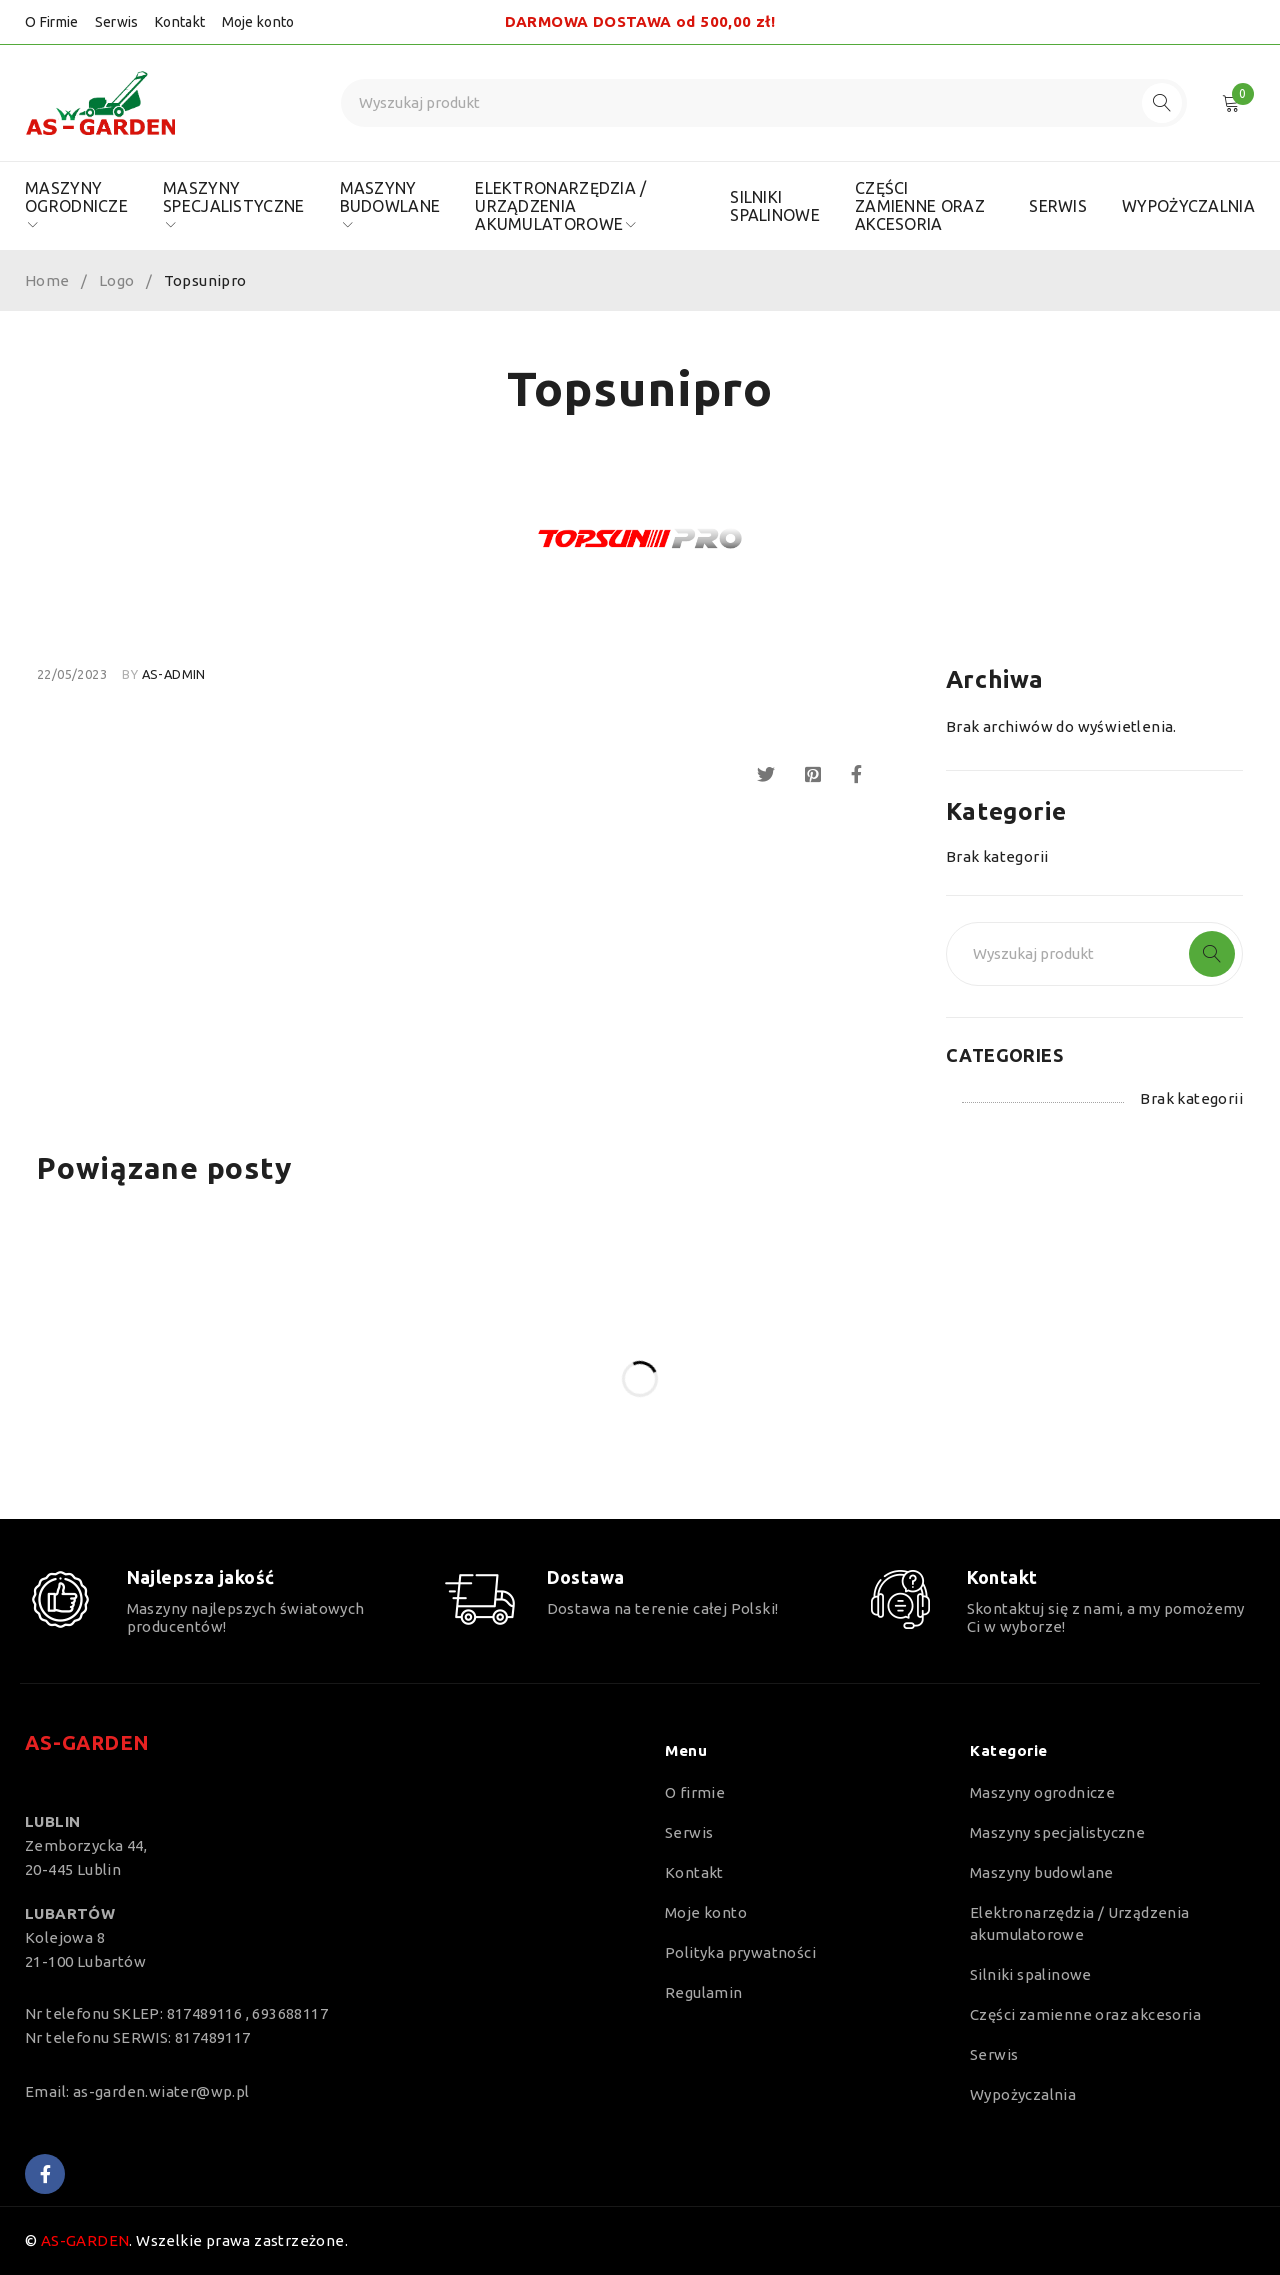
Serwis (117, 22)
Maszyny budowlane (1042, 1872)
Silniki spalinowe (1031, 1974)
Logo (117, 280)
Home (47, 280)
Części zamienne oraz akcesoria (1085, 2014)
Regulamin (704, 1992)
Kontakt (180, 22)
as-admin (174, 674)
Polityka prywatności (740, 1952)
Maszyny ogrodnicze (1042, 1792)
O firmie (695, 1792)
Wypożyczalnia (1023, 2094)
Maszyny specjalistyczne (1057, 1832)
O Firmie (51, 22)
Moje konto (258, 22)
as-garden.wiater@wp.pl (161, 2091)
